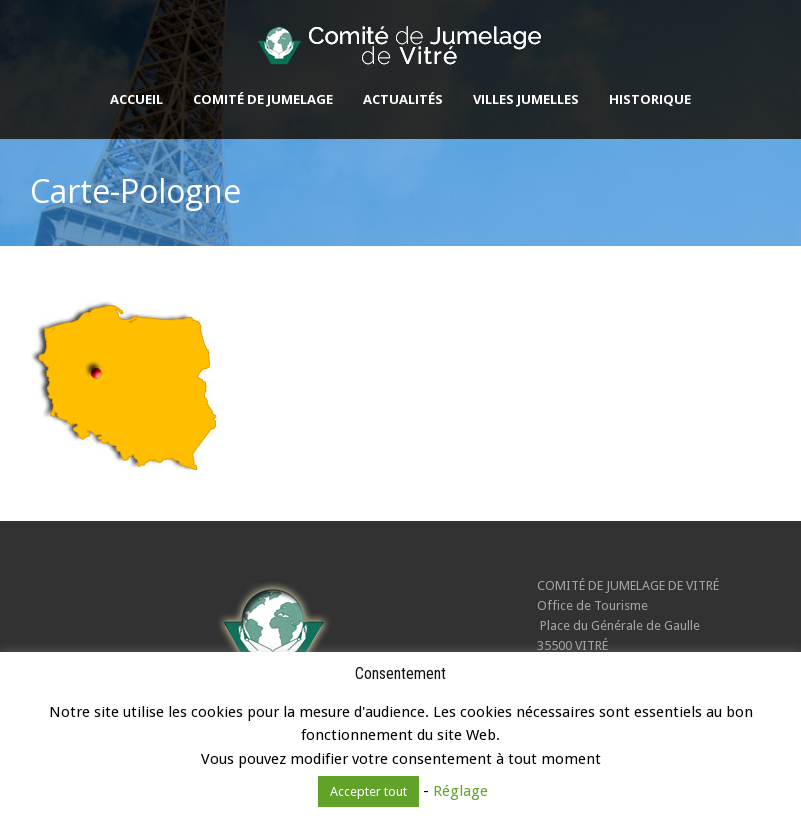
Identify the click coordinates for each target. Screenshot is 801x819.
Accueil (136, 99)
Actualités (403, 99)
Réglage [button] (460, 791)
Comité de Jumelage (263, 99)
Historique (650, 99)
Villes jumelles (526, 99)
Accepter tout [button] (368, 791)
